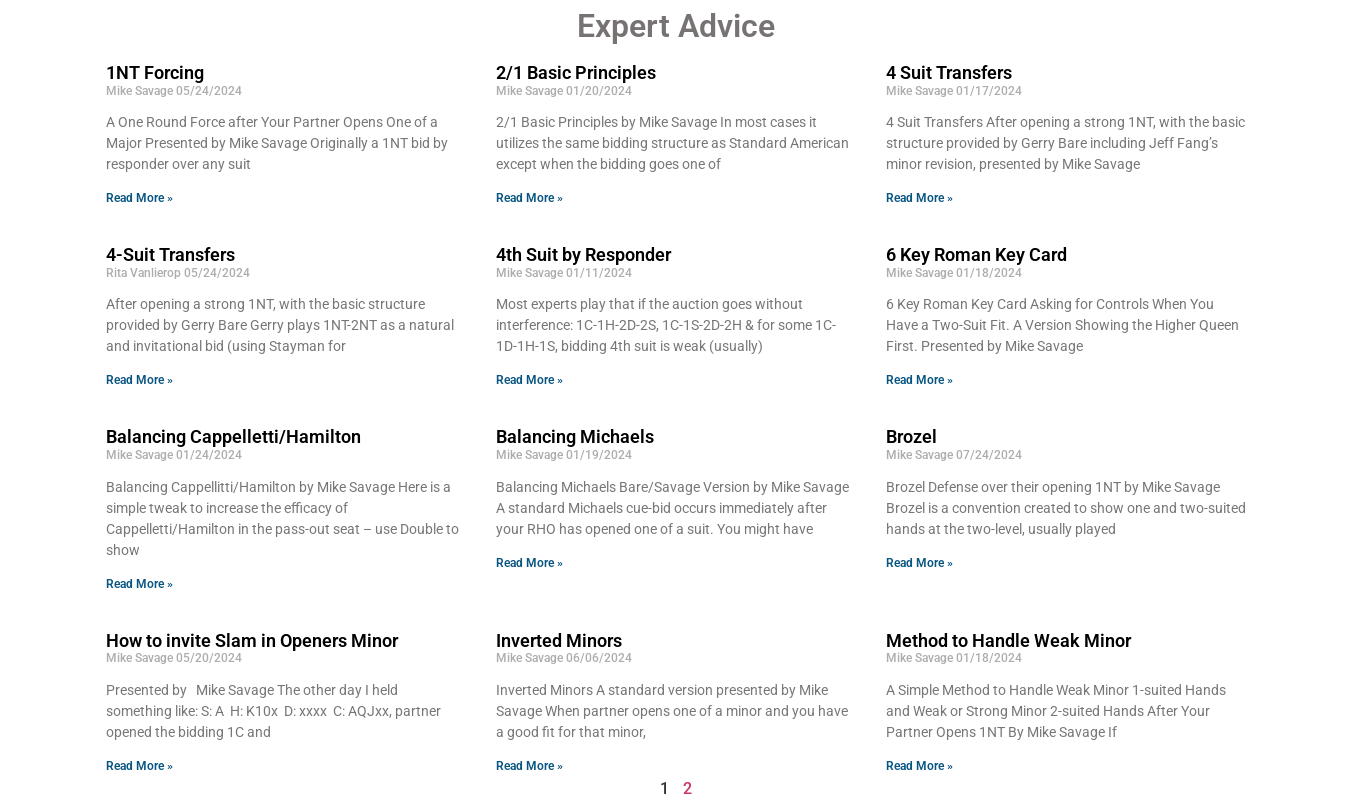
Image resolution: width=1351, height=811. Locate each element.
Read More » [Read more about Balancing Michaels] (529, 563)
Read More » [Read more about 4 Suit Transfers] (919, 198)
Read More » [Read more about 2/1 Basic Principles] (529, 198)
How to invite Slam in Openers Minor (252, 640)
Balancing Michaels (575, 436)
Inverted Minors (559, 640)
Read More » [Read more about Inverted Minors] (529, 766)
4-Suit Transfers (170, 254)
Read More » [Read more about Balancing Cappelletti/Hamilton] (139, 584)
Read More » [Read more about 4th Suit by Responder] (529, 380)
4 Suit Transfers (949, 72)
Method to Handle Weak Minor (1008, 640)
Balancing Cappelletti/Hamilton (233, 436)
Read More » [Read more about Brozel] (919, 563)
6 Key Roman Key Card (976, 254)
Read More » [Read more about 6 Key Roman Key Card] (919, 380)
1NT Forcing (155, 72)
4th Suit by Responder (583, 254)
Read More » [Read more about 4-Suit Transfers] (139, 380)
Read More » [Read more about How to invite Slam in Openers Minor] (139, 766)
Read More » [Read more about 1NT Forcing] (139, 198)
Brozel (911, 436)
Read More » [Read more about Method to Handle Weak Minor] (919, 766)
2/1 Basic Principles (576, 72)
